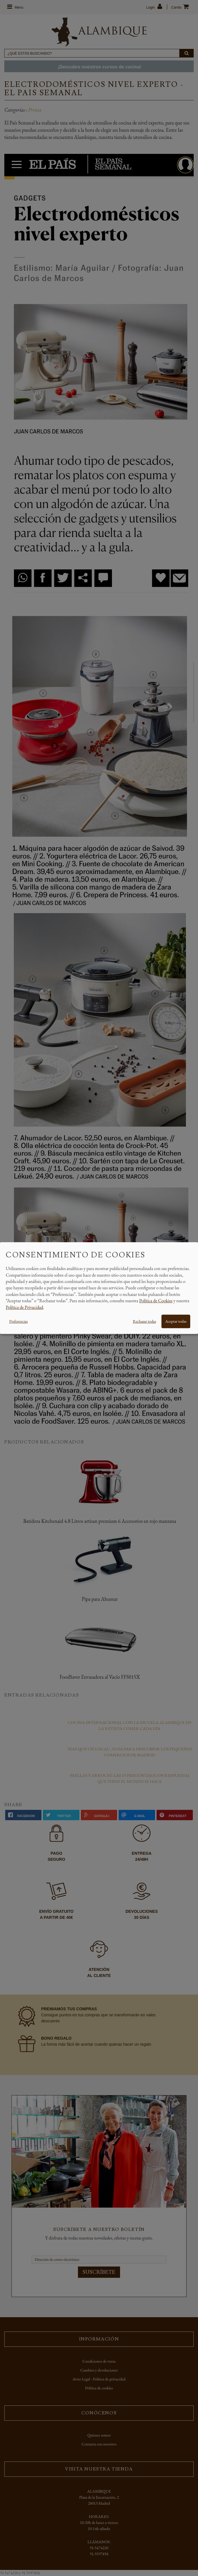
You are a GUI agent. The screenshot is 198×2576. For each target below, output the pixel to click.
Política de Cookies (156, 1301)
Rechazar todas (144, 1321)
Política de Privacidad (24, 1307)
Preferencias (18, 1321)
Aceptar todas (175, 1321)
